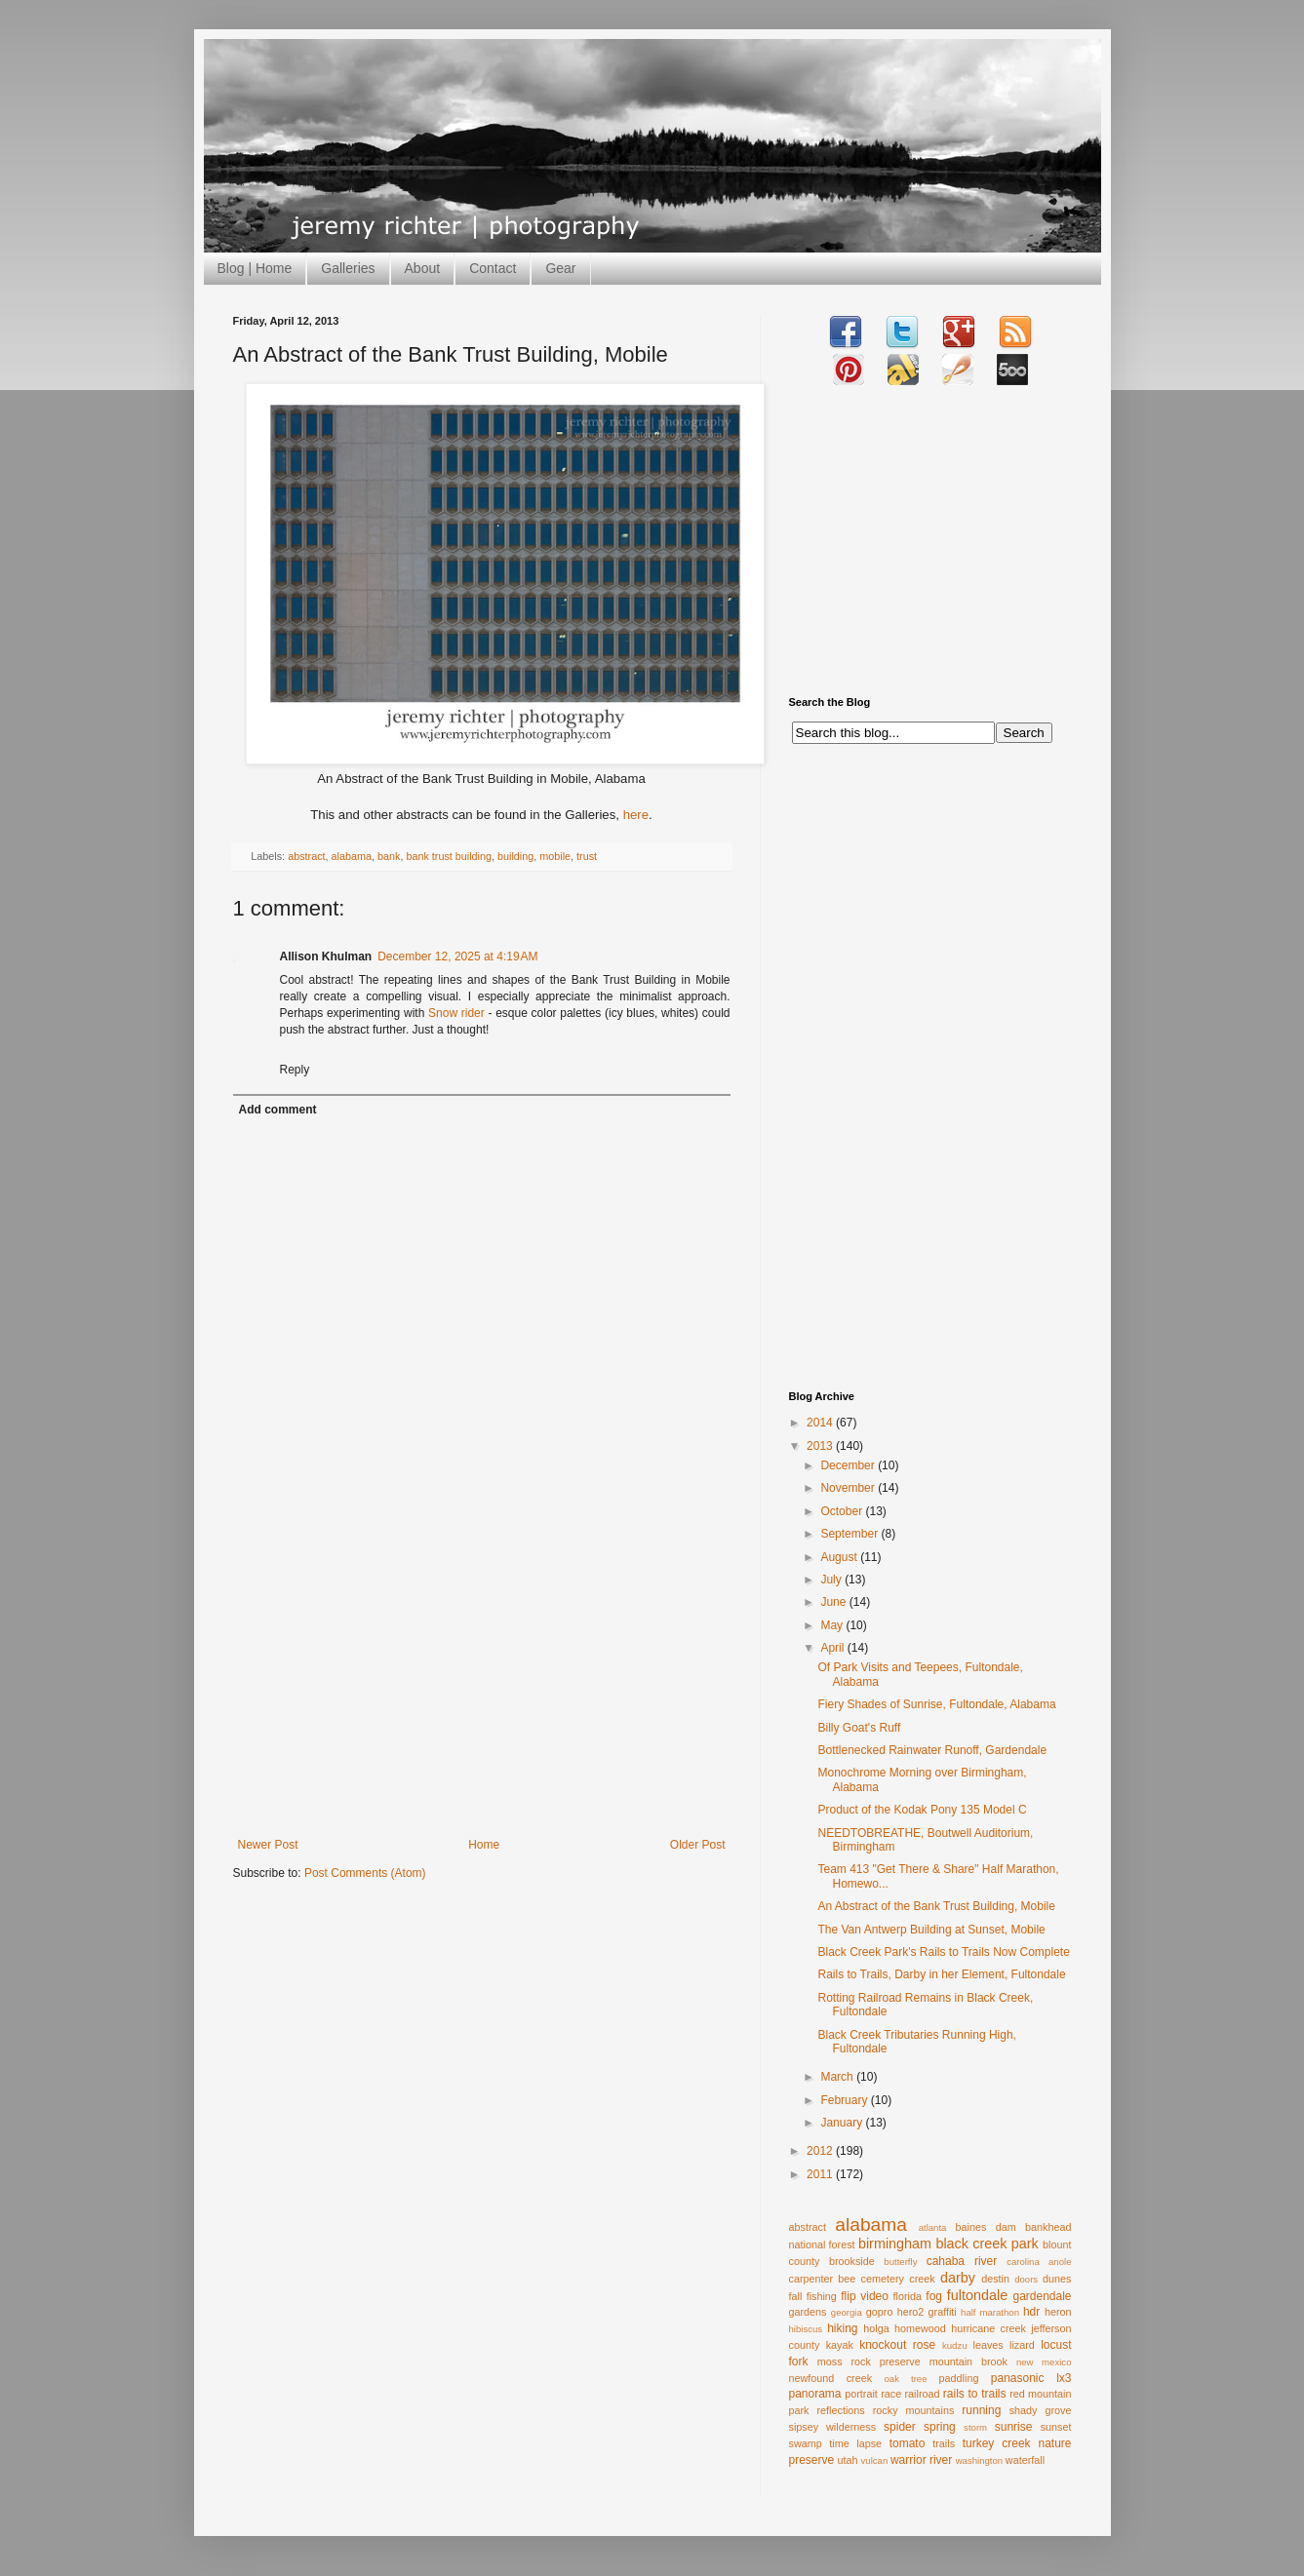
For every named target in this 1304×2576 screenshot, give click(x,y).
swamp (805, 2443)
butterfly (900, 2261)
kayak (839, 2345)
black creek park (986, 2243)
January (842, 2122)
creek (921, 2278)
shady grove (1040, 2410)
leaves (987, 2345)
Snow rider (456, 1013)
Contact (492, 268)
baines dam (985, 2227)
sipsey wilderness (833, 2427)
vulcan (875, 2460)
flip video (865, 2296)
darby (957, 2277)
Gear (560, 268)
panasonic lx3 (1031, 2378)
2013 (821, 1446)
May (833, 1625)
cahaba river (962, 2261)
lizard (1022, 2345)
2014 (821, 1422)
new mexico (1044, 2362)
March (838, 2077)
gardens (808, 2312)
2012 (821, 2151)
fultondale (977, 2295)
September (850, 1534)
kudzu (955, 2345)
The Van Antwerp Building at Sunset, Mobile (931, 1929)
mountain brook (968, 2361)
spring (940, 2427)
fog (934, 2296)
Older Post (698, 1845)
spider (900, 2427)
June (834, 1602)
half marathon (990, 2312)
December (849, 1465)
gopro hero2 (895, 2312)
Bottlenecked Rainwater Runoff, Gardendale (932, 1750)
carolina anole (1039, 2261)
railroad (921, 2394)
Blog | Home (255, 268)
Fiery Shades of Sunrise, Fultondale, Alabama (936, 1704)
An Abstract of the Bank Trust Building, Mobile (935, 1906)
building (515, 856)
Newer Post (268, 1845)
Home (483, 1845)
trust (586, 856)
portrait (861, 2394)
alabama (352, 856)
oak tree (905, 2378)
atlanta (933, 2227)
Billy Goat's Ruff (858, 1728)
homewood (920, 2328)
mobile (555, 856)
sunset (1056, 2427)
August (840, 1557)
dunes (1057, 2278)
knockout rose (897, 2345)
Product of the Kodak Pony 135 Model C (921, 1809)
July (832, 1579)
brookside (852, 2261)
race (891, 2394)
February (845, 2100)
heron (1058, 2312)
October (842, 1511)
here (636, 814)
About (423, 268)
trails (943, 2443)
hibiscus (806, 2328)
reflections (841, 2410)
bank (388, 856)
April (833, 1648)
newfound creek (831, 2378)
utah (848, 2460)
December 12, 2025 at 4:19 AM (457, 956)
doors (1026, 2279)
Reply (295, 1069)
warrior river (921, 2460)
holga (876, 2328)
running (981, 2410)
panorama (815, 2393)
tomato (907, 2443)
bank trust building (449, 856)
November (849, 1488)
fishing (822, 2296)
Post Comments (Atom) (365, 1873)
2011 (821, 2174)
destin (995, 2278)
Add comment (278, 1109)
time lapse (855, 2443)
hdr (1031, 2312)
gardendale (1041, 2296)
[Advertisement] (482, 1692)
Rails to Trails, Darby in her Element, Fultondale (941, 1974)
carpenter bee (822, 2278)
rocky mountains (914, 2410)
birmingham (894, 2243)
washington (980, 2460)
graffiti (943, 2312)
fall (796, 2296)
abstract (306, 856)
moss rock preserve (869, 2361)
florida (907, 2296)
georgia (846, 2312)
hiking (842, 2328)
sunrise (1014, 2427)
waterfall (1025, 2460)
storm (975, 2427)
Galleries (348, 268)
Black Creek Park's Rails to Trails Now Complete (943, 1952)
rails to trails (975, 2393)
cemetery (882, 2278)
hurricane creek (988, 2328)
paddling (959, 2378)
